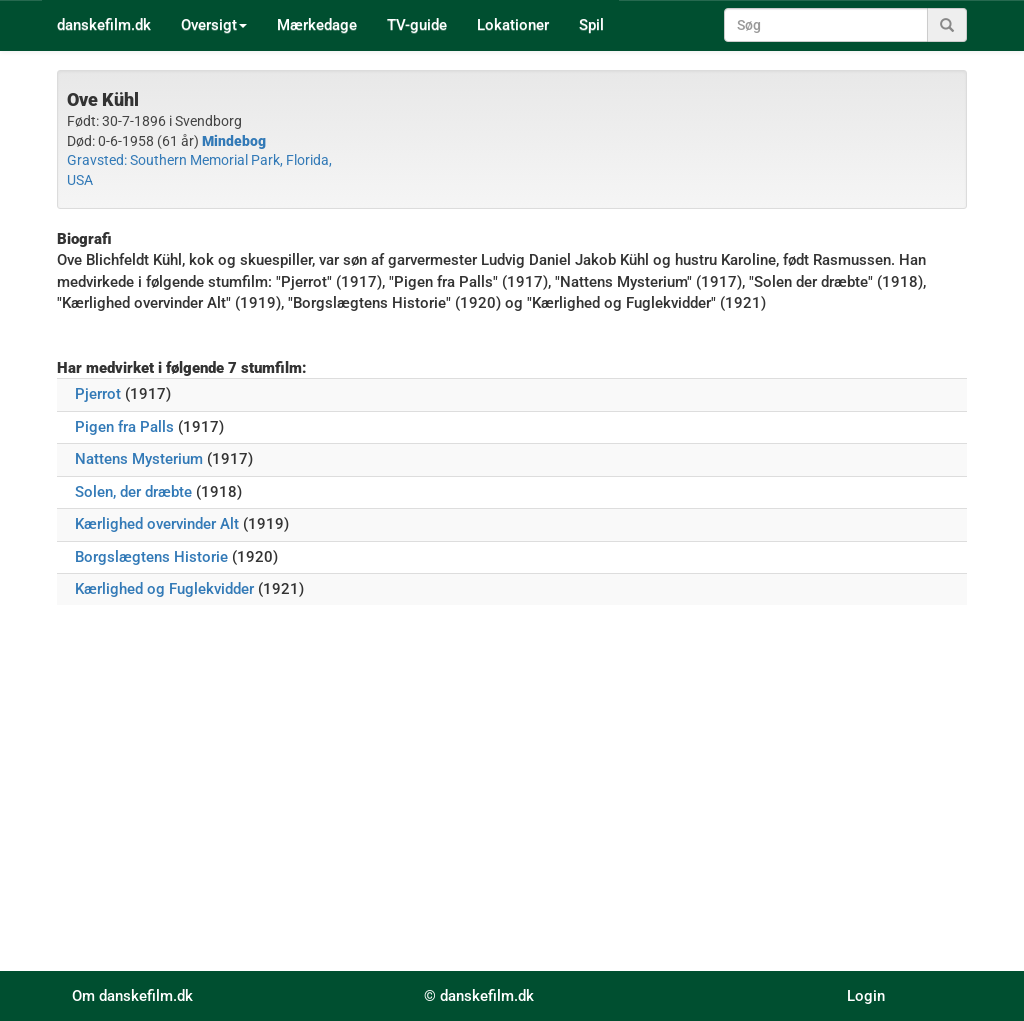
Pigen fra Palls (124, 427)
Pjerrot (98, 394)
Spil (591, 25)
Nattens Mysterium (139, 459)
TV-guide (417, 25)
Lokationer (513, 25)
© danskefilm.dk (479, 996)
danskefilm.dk (104, 25)
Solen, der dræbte (133, 492)
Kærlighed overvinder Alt (157, 524)
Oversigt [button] (214, 25)
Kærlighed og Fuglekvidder (164, 589)
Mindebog (234, 141)
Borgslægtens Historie (151, 557)
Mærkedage (317, 25)
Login (866, 996)
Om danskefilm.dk (132, 996)
